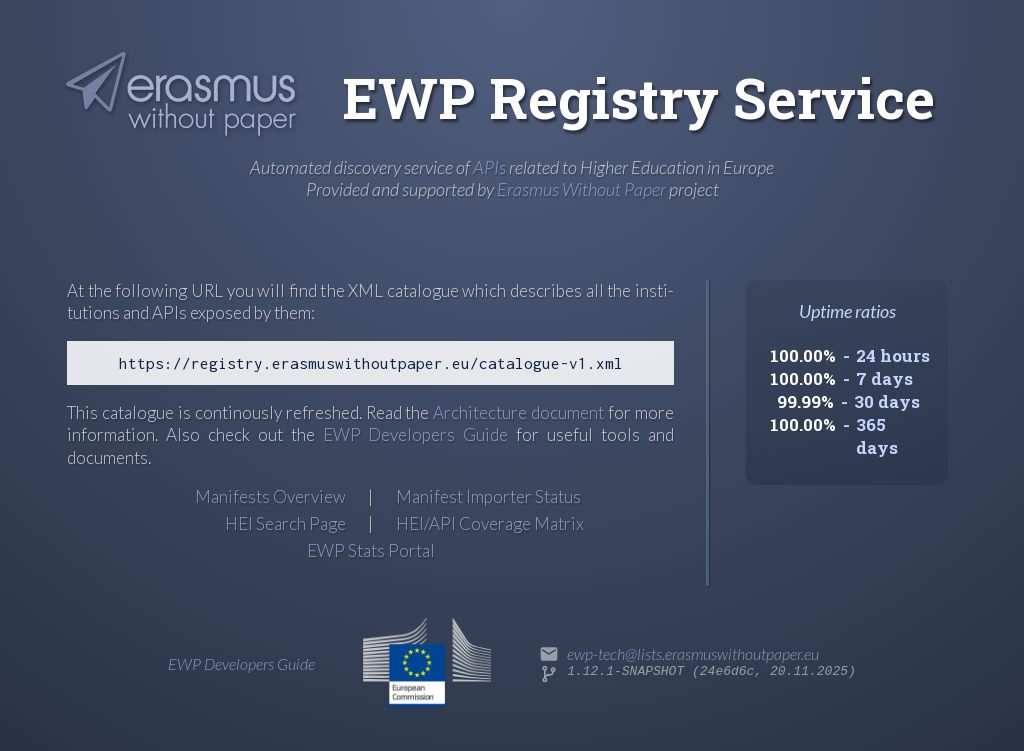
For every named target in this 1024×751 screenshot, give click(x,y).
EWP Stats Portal (371, 550)
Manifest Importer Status (488, 496)
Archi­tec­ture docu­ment (518, 412)
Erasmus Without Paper (581, 189)
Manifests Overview (270, 496)
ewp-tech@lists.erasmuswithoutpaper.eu (693, 653)
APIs (489, 167)
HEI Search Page (285, 523)
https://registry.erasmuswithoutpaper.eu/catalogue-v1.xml (371, 363)
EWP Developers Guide (416, 434)
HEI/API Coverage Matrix (490, 523)
